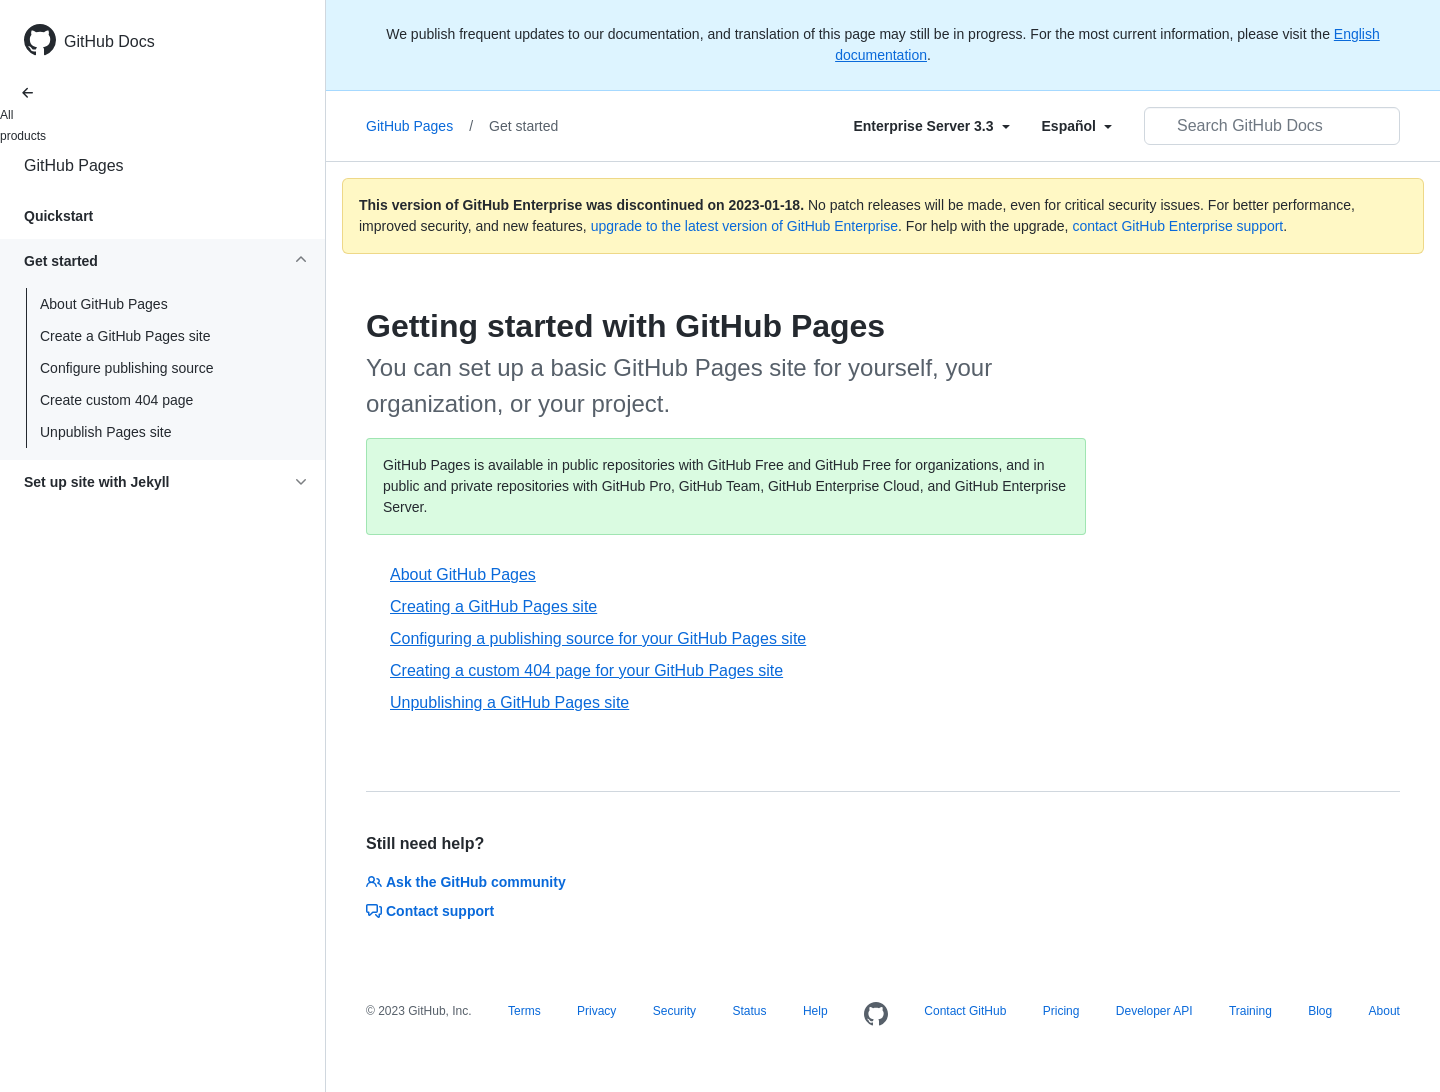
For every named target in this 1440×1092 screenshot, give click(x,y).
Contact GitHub (965, 1011)
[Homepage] (876, 1015)
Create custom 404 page (116, 400)
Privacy (596, 1011)
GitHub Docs (109, 41)
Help (815, 1011)
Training (1250, 1011)
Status (749, 1011)
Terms (524, 1011)
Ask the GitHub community (466, 882)
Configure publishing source (127, 368)
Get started (523, 126)
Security (674, 1011)
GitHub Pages (74, 165)
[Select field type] (931, 126)
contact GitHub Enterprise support (1177, 226)
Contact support (430, 911)
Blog (1320, 1011)
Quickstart (58, 216)
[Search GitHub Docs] (1272, 126)
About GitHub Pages (104, 304)
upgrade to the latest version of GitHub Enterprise (744, 226)
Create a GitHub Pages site (125, 336)
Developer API (1154, 1011)
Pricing (1061, 1011)
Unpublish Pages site (106, 432)
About (1384, 1011)
